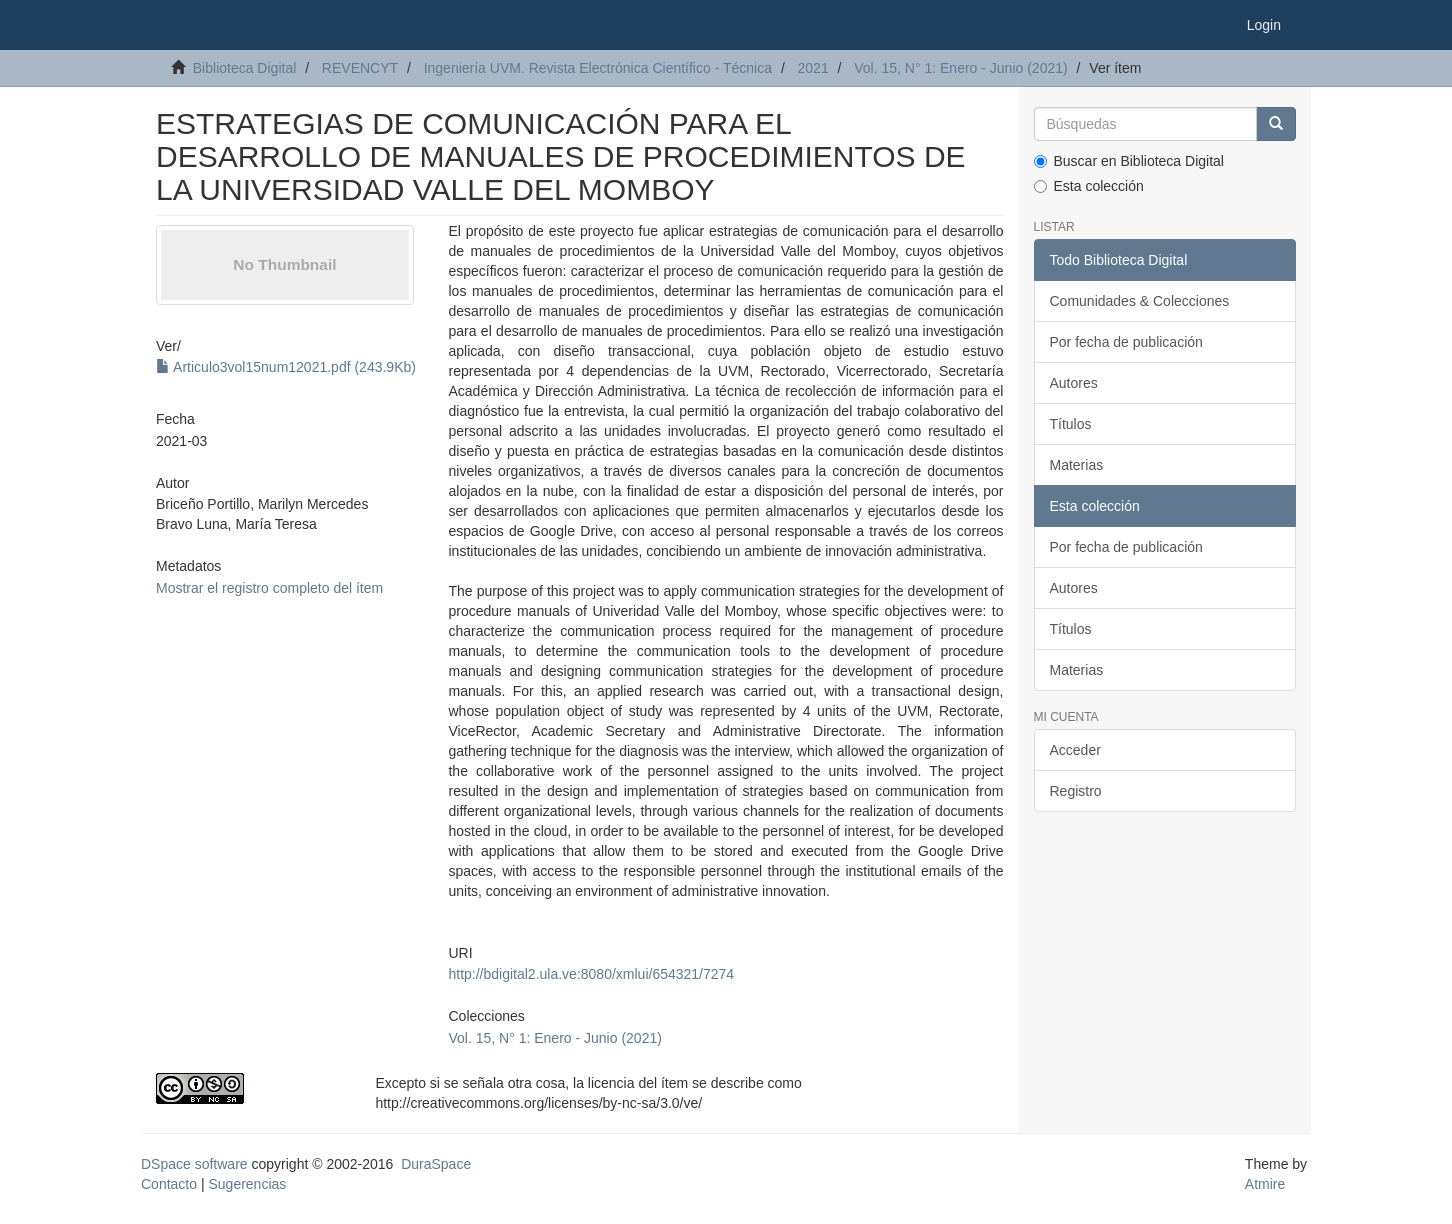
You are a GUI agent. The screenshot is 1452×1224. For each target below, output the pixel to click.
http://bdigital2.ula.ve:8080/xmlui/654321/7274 (591, 974)
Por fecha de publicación (1126, 342)
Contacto (169, 1184)
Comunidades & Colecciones (1140, 301)
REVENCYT (360, 68)
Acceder (1075, 750)
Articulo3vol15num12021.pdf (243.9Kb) (286, 367)
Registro (1076, 791)
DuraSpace (436, 1164)
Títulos (1071, 424)
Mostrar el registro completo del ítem (269, 588)
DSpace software (194, 1164)
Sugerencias (247, 1184)
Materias (1077, 465)
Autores (1074, 383)
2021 (813, 68)
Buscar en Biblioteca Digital (1129, 161)
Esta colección (1089, 186)
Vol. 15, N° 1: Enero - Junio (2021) (960, 68)
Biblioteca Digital (245, 68)
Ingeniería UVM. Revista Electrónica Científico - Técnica (598, 68)
